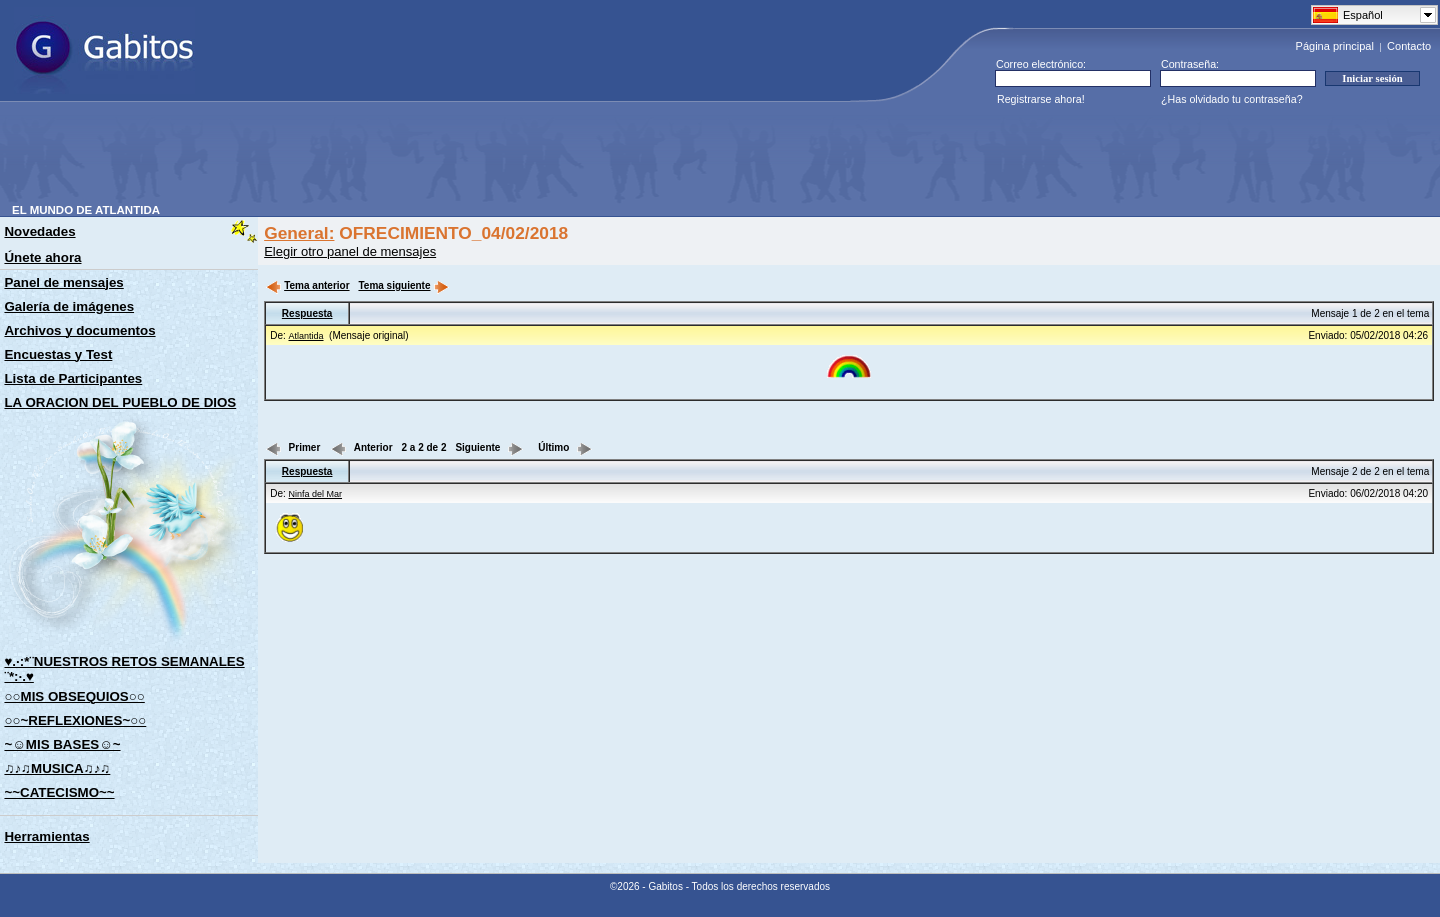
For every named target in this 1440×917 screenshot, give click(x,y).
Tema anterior (307, 285)
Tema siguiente (403, 285)
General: (299, 233)
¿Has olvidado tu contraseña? (1232, 99)
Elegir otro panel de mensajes (350, 251)
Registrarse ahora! (1041, 99)
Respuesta (307, 313)
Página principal (1335, 46)
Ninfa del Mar (316, 494)
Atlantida (306, 336)
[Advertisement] (376, 159)
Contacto (1409, 46)
